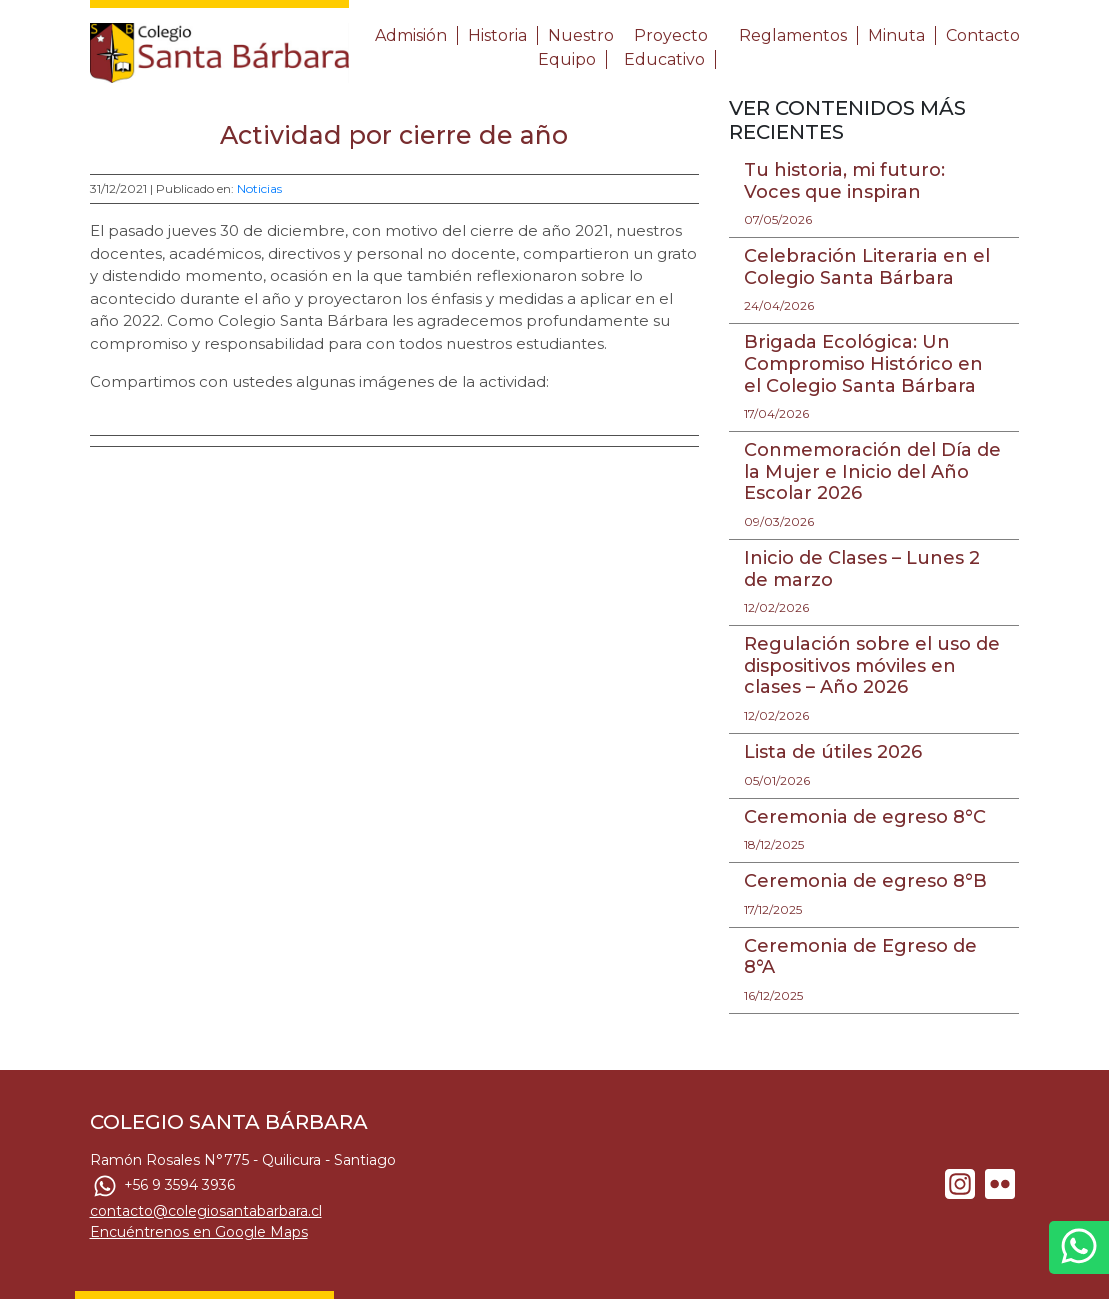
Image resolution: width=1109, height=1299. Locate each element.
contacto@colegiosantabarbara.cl (206, 1211)
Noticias (259, 188)
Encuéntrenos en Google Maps (199, 1232)
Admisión (411, 35)
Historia (497, 35)
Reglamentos (793, 35)
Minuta (896, 35)
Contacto (983, 35)
